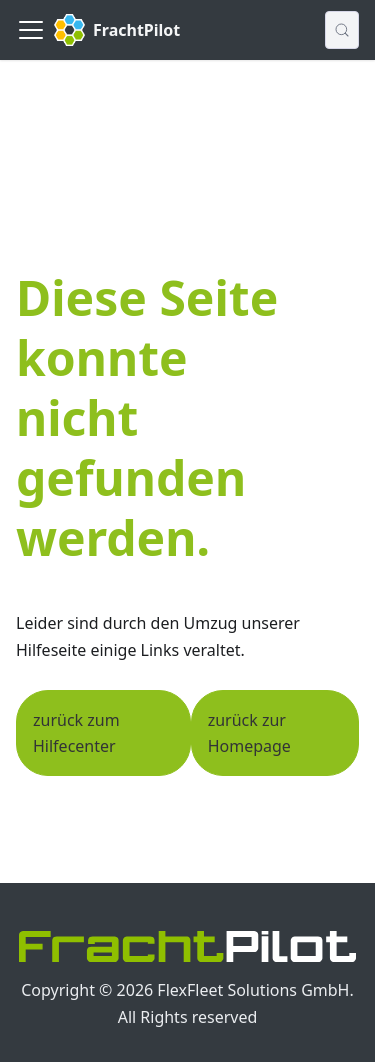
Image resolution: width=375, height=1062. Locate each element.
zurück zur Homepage (249, 733)
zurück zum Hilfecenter (76, 733)
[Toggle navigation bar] (31, 30)
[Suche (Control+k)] (342, 30)
